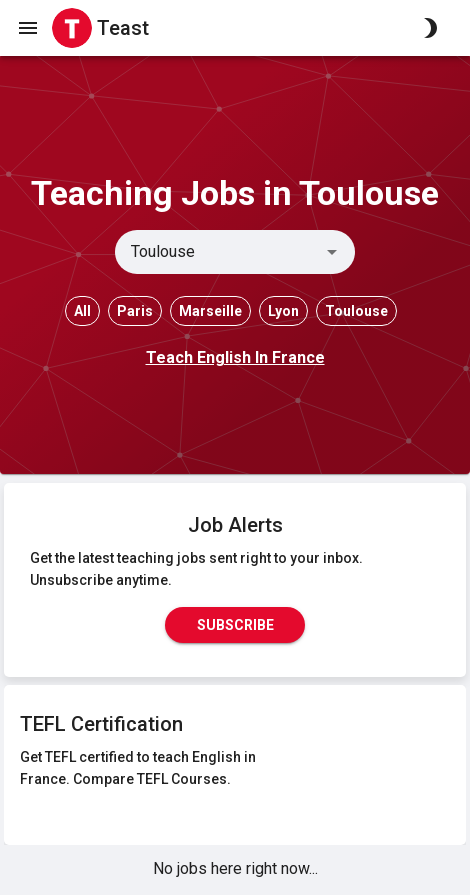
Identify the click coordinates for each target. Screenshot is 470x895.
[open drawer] (28, 28)
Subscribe (235, 625)
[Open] (332, 252)
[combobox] (218, 252)
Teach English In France (235, 357)
